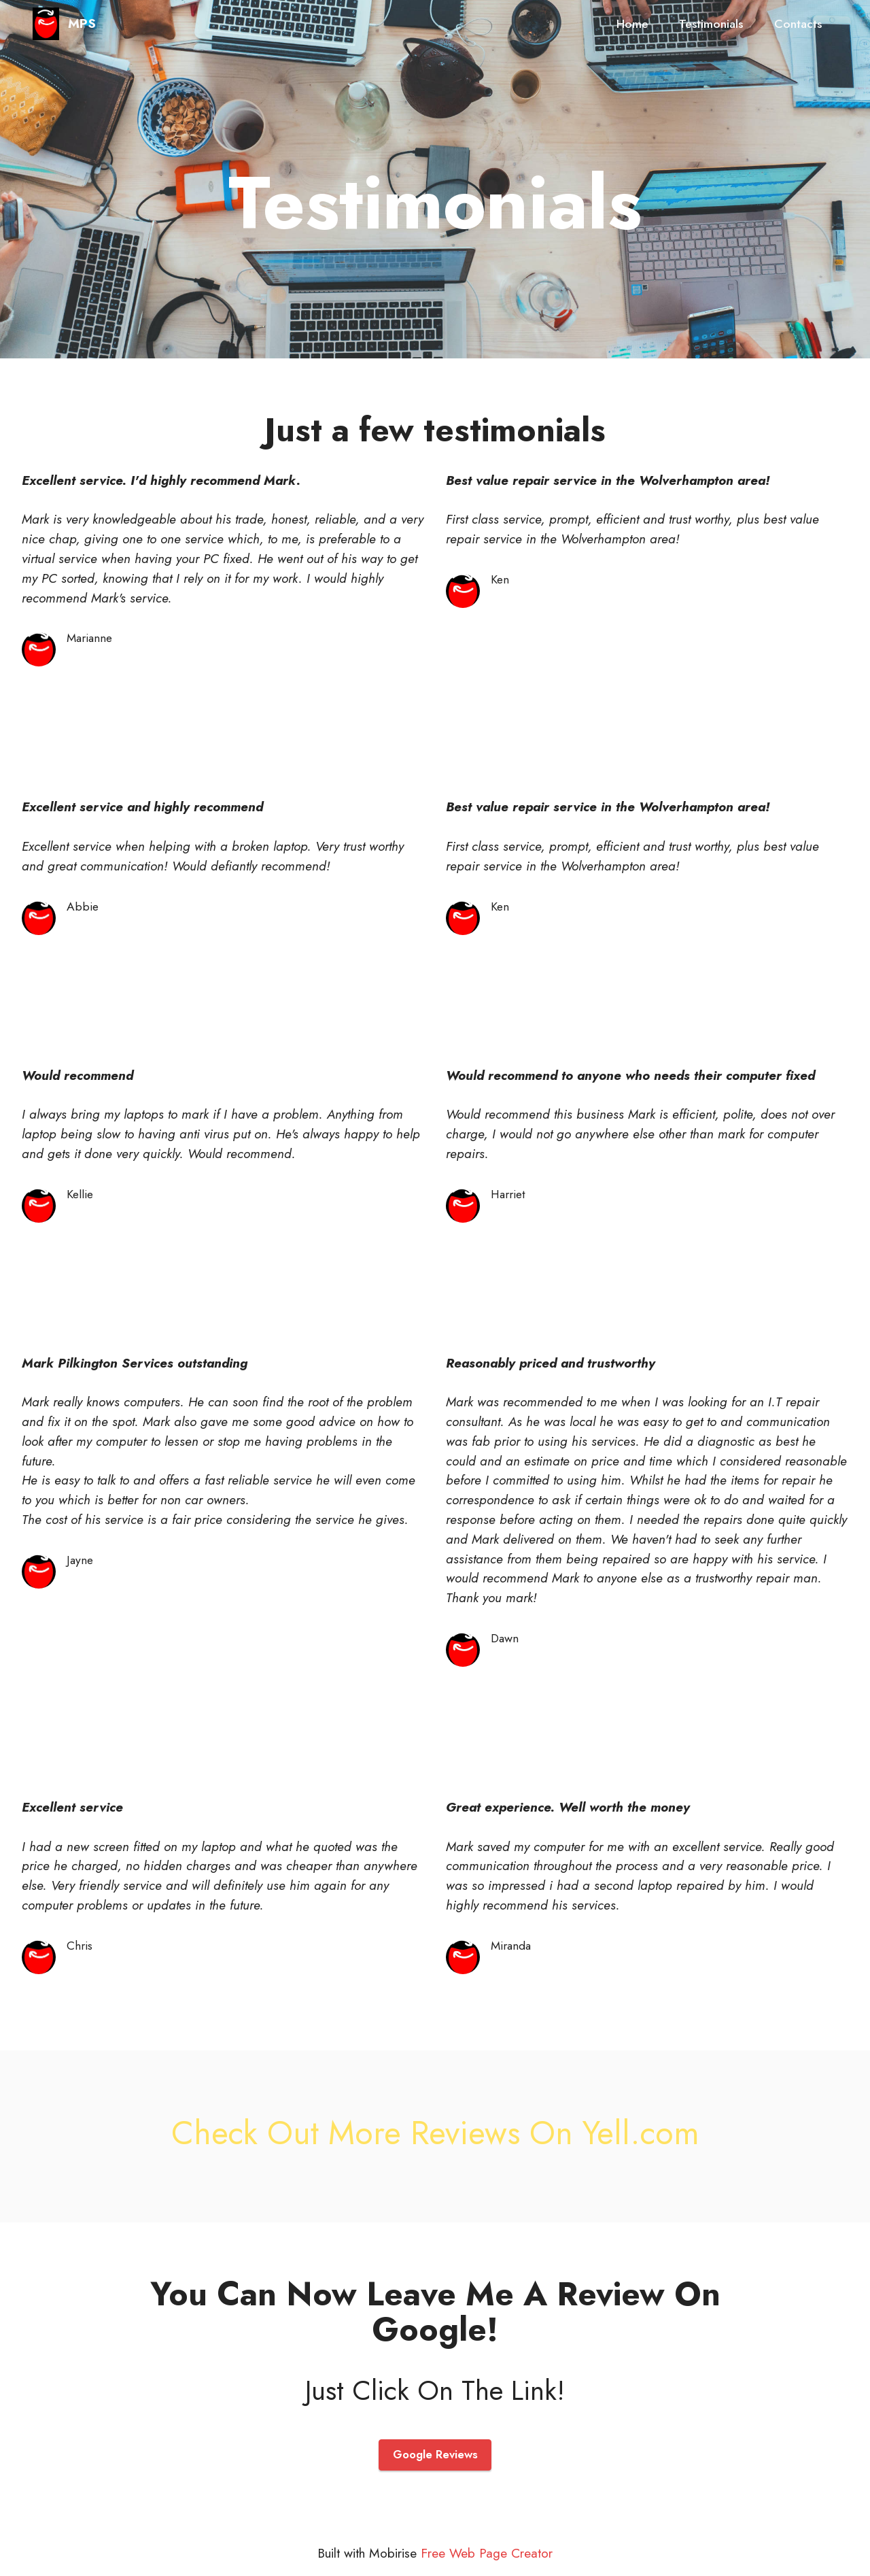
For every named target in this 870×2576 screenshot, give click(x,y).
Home (632, 24)
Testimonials (711, 24)
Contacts (798, 24)
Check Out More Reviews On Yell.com (435, 2132)
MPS (82, 23)
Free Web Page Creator (487, 2553)
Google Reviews (435, 2455)
